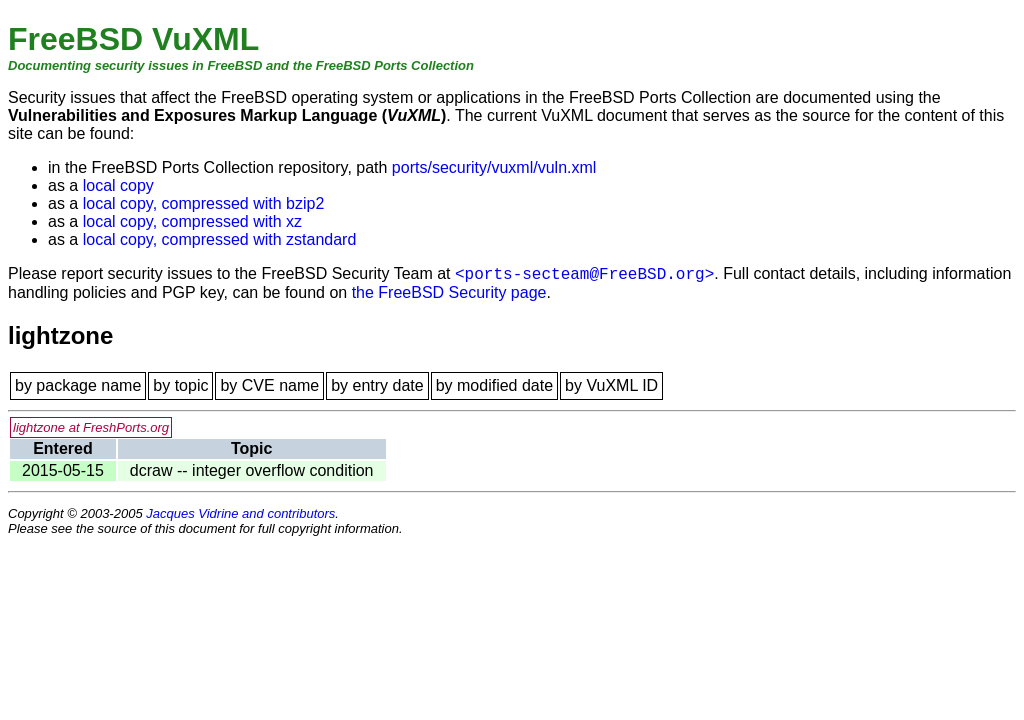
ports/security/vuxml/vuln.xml (494, 167)
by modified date (494, 385)
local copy (118, 185)
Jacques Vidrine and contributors (240, 513)
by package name (78, 385)
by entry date (377, 385)
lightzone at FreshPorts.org (91, 427)
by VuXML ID (611, 385)
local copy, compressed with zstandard (220, 239)
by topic (180, 385)
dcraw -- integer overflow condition (252, 470)
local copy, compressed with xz (192, 221)
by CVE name (269, 385)
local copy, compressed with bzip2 (204, 203)
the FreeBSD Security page (449, 292)
